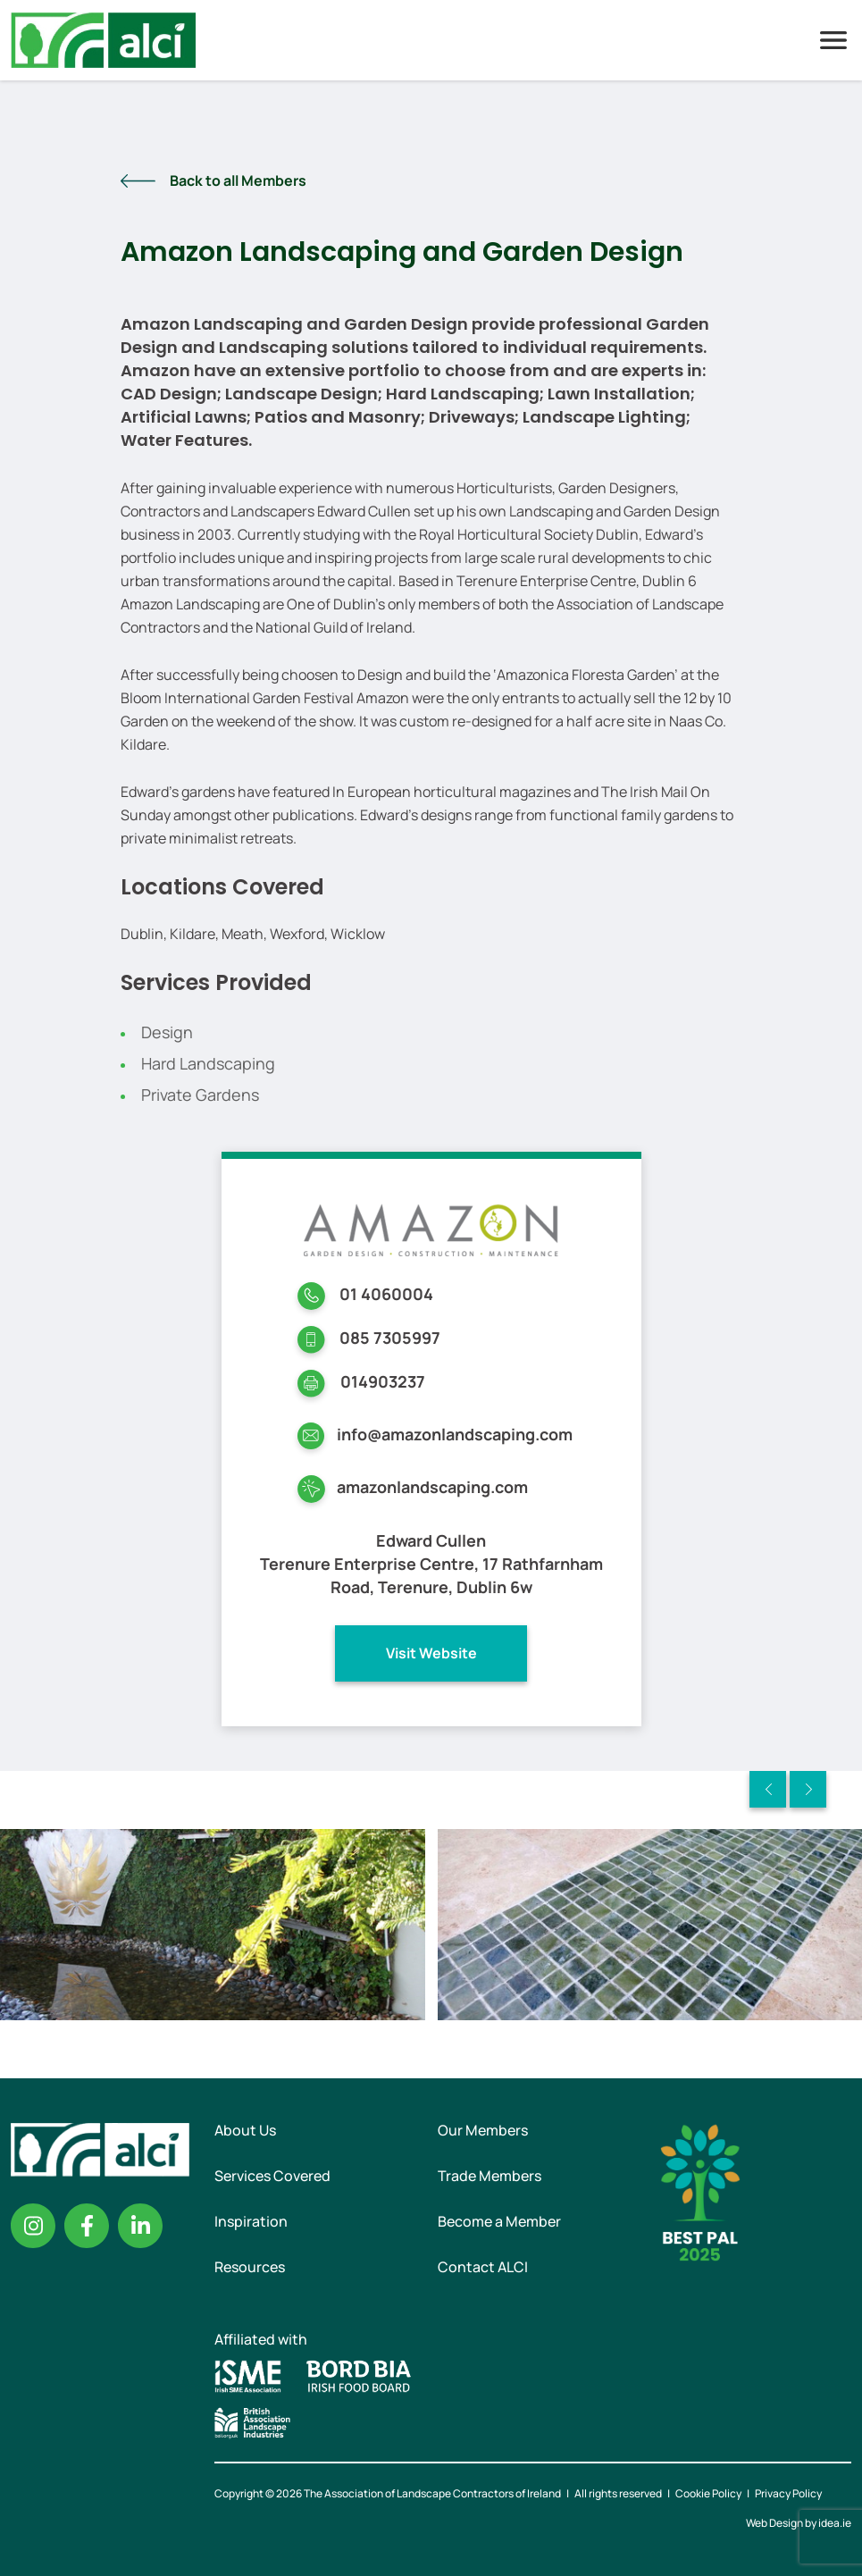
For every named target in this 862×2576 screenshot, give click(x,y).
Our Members (483, 2130)
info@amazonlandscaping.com (455, 1434)
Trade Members (489, 2176)
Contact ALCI (483, 2267)
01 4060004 (386, 1294)
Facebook (86, 2225)
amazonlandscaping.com (432, 1487)
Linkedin (140, 2225)
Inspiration (251, 2221)
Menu (833, 40)
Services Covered (272, 2176)
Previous (767, 1789)
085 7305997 (389, 1337)
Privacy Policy (788, 2493)
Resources (249, 2267)
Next (808, 1789)
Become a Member (499, 2221)
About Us (245, 2130)
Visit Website (431, 1653)
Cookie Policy (708, 2493)
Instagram (33, 2225)
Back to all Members (238, 180)
